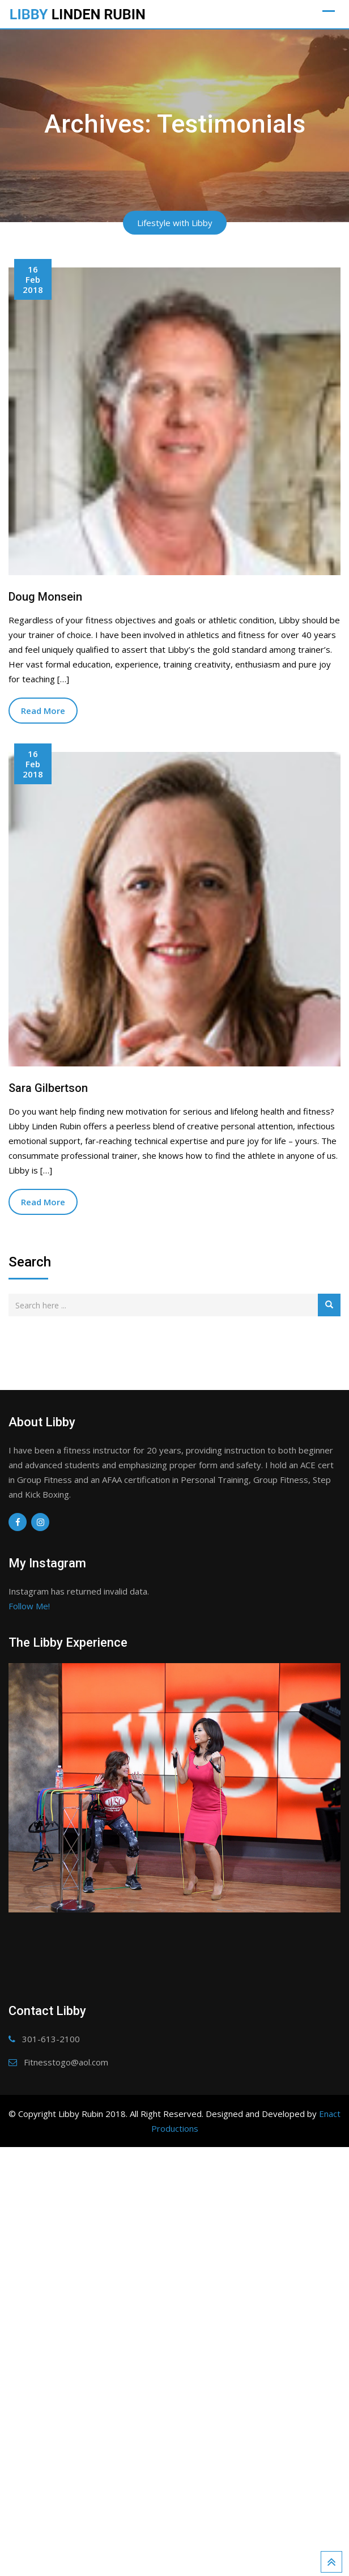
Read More (43, 710)
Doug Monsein (45, 596)
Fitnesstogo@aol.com (66, 2443)
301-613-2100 (51, 2420)
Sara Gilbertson (48, 1088)
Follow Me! (29, 1606)
